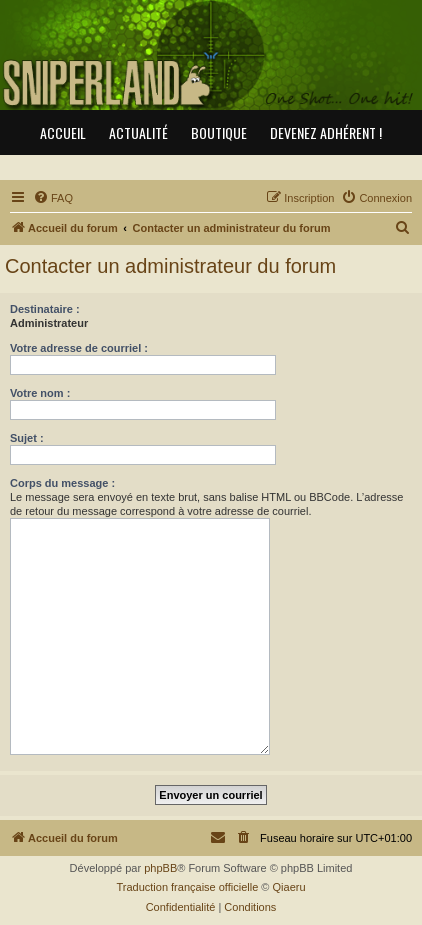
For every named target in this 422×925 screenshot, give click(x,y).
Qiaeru (289, 887)
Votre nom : (40, 393)
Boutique (219, 132)
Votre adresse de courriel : (79, 348)
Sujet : (27, 438)
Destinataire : (45, 309)
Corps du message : (62, 483)
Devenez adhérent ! (326, 132)
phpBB (160, 868)
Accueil (63, 132)
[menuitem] (53, 198)
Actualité (138, 132)
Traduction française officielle (187, 887)
